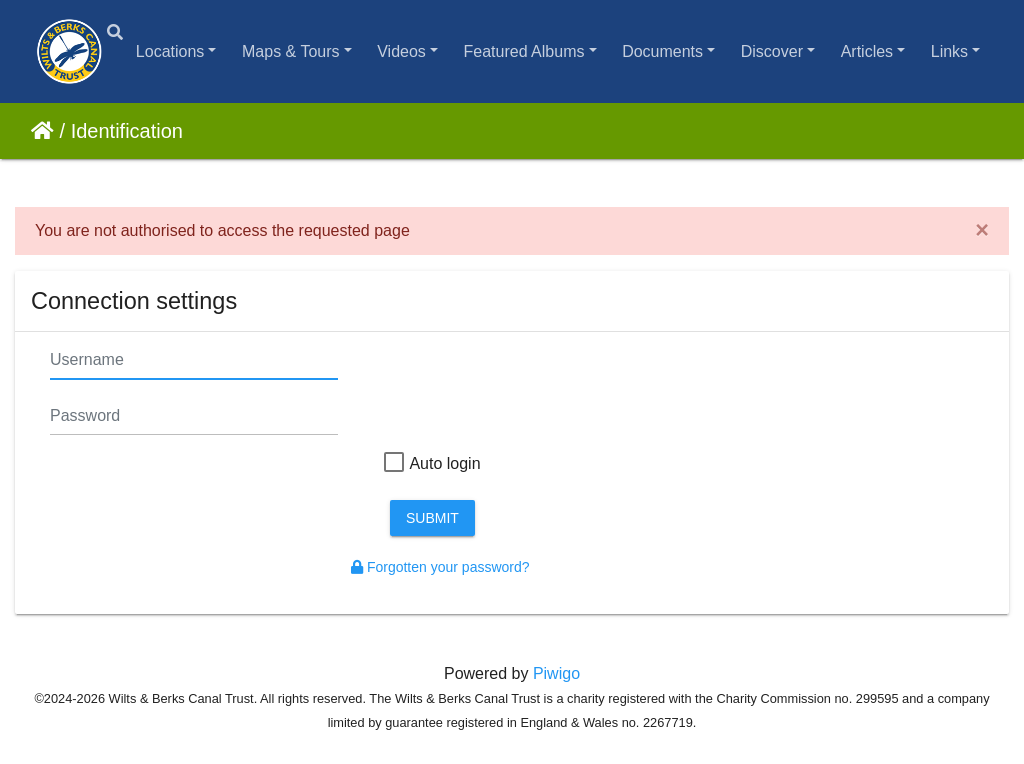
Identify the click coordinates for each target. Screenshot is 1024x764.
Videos (401, 51)
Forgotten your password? (440, 567)
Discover (772, 51)
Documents (662, 51)
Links (949, 51)
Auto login (432, 464)
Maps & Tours (291, 51)
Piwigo (556, 673)
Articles (867, 51)
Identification (127, 131)
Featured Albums (524, 51)
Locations (170, 51)
